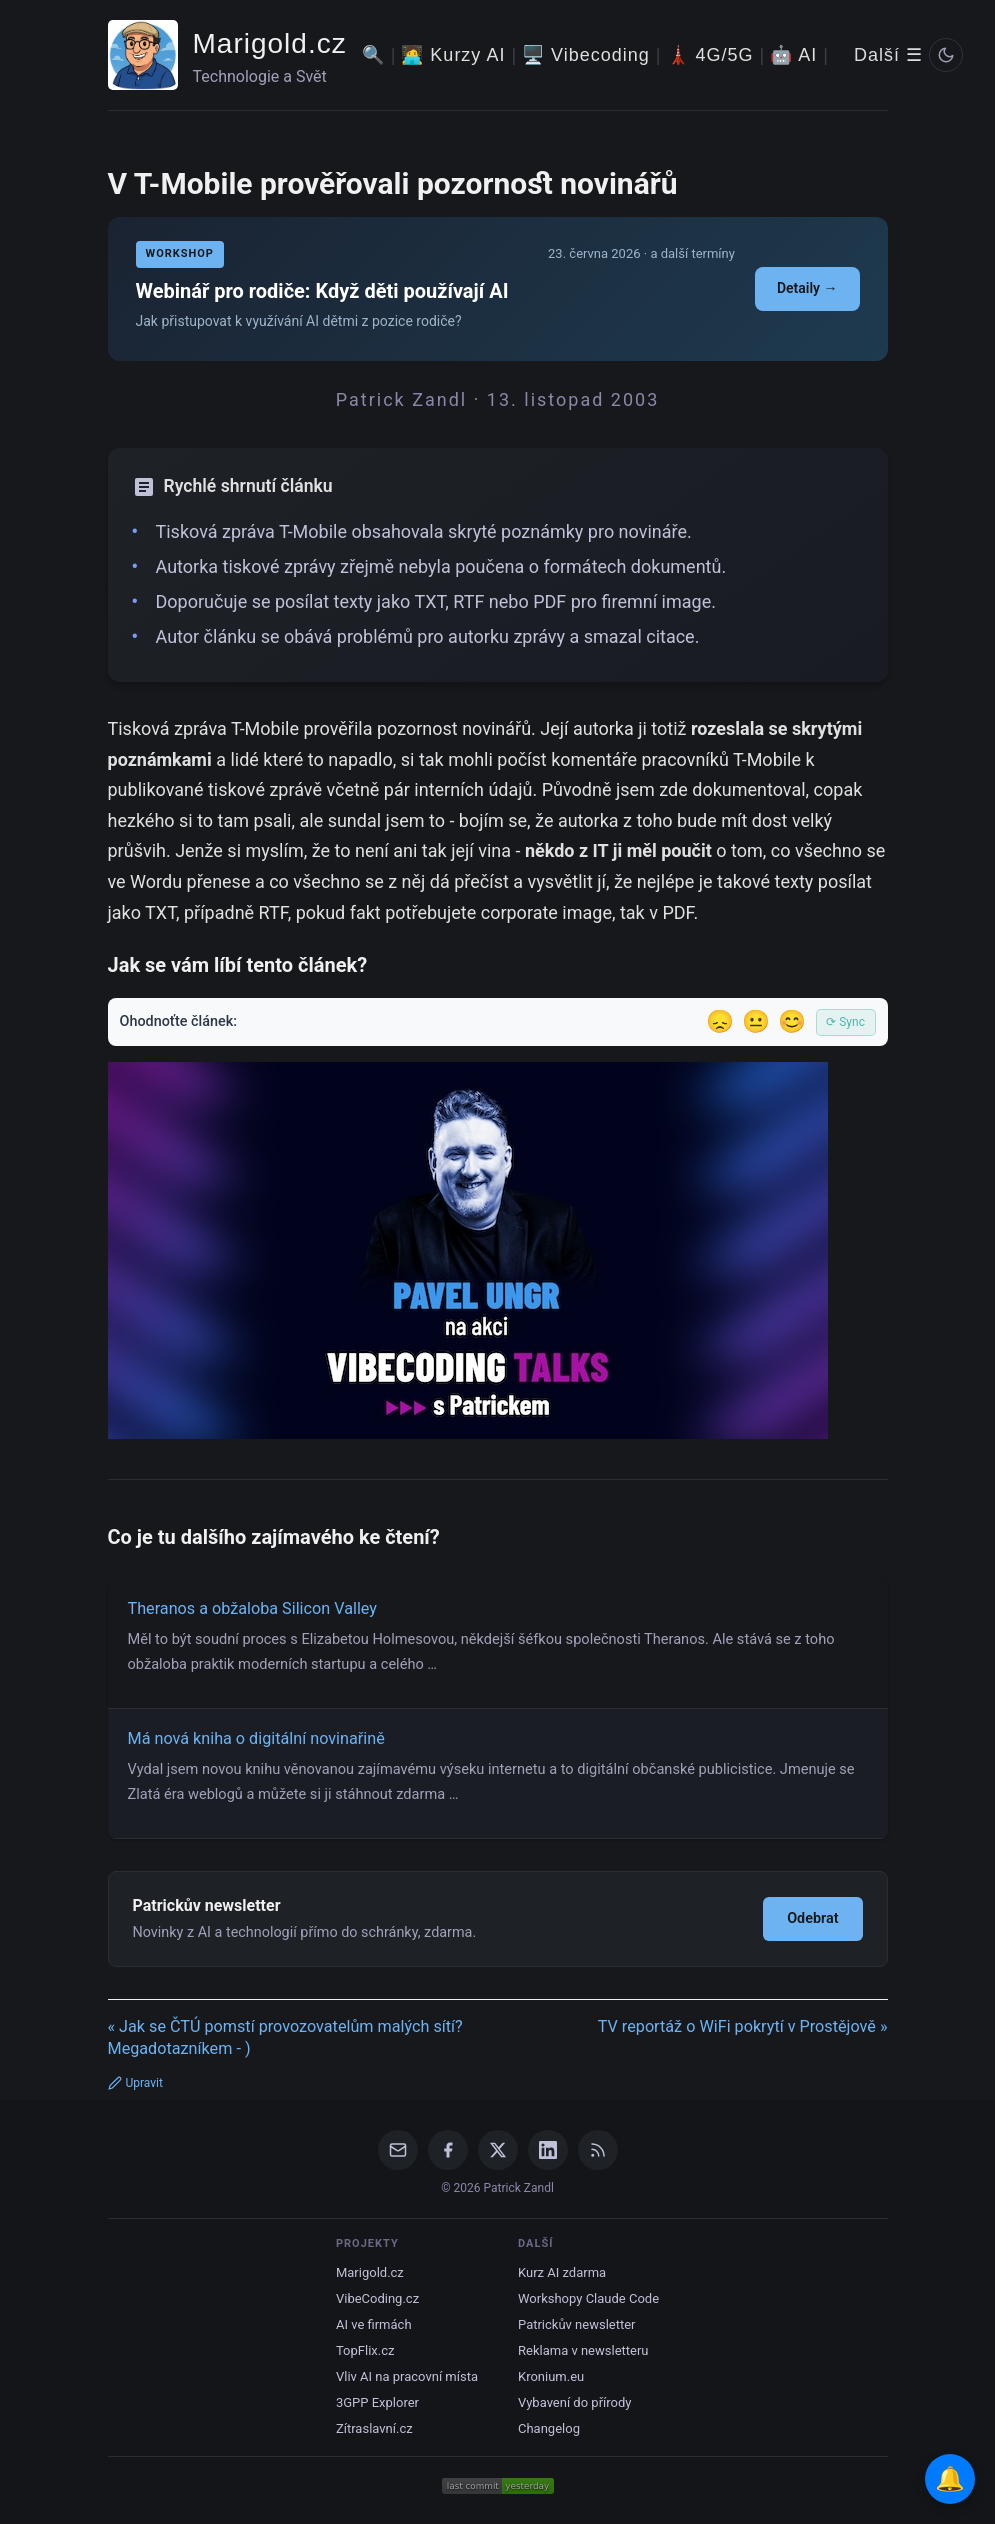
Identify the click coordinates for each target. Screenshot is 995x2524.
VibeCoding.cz (377, 2298)
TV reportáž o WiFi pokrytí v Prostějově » (743, 2026)
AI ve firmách (374, 2324)
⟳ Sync (845, 1022)
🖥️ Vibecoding (586, 55)
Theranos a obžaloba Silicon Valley (252, 1608)
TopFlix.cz (365, 2350)
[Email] (398, 2150)
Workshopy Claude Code (588, 2298)
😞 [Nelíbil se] (720, 1021)
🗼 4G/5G (710, 55)
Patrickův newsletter (577, 2324)
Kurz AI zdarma (562, 2272)
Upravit (135, 2083)
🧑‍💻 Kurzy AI (453, 55)
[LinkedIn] (548, 2150)
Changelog (549, 2428)
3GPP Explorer (377, 2402)
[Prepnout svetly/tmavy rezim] (946, 55)
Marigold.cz (270, 43)
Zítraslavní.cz (374, 2428)
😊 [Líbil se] (792, 1021)
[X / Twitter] (498, 2150)
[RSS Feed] (598, 2150)
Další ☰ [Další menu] (888, 55)
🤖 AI (793, 55)
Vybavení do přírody (574, 2402)
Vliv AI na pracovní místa (407, 2376)
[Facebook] (448, 2150)
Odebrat (812, 1918)
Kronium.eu (551, 2376)
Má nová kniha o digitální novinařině (256, 1738)
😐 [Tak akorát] (756, 1021)
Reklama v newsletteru (583, 2350)
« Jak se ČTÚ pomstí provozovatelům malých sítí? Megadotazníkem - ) (285, 2038)
